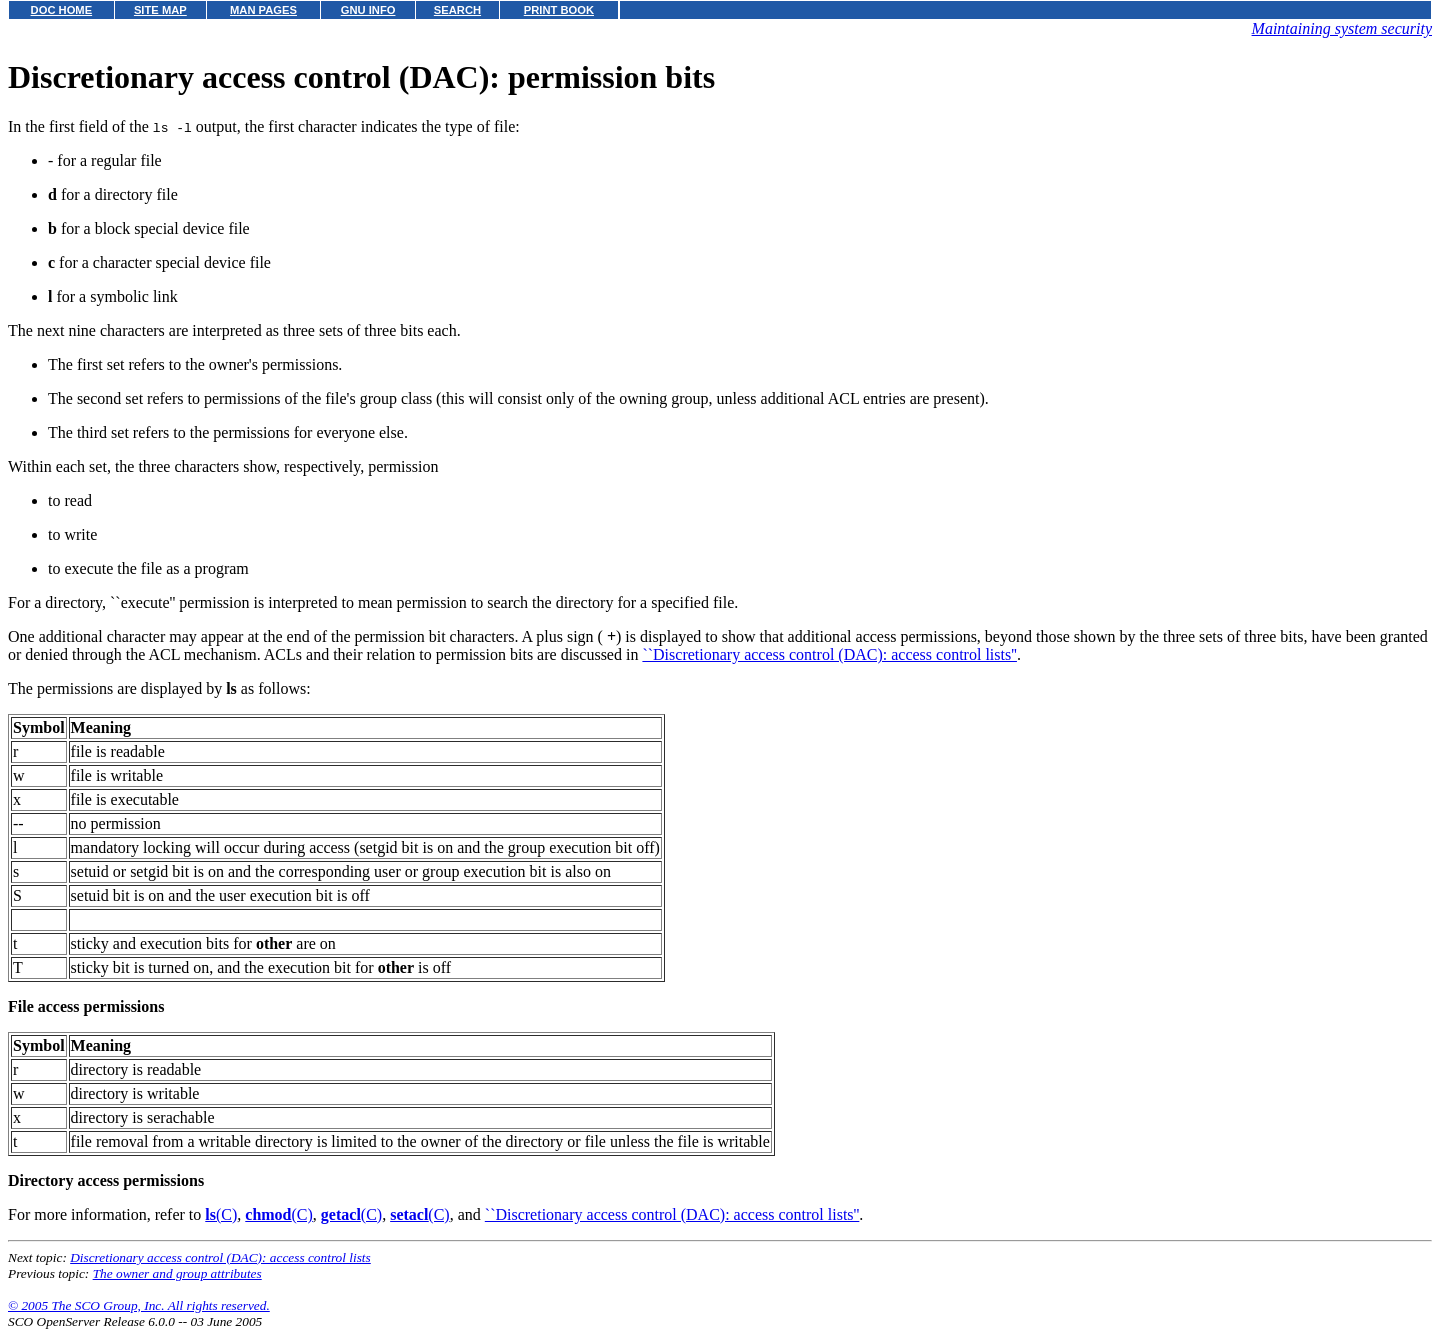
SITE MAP (160, 10)
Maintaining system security (1342, 28)
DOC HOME (62, 10)
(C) (221, 1214)
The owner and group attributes (177, 1273)
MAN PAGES (263, 10)
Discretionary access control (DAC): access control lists (220, 1257)
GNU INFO (368, 10)
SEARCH (457, 10)
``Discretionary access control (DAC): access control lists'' (829, 654)
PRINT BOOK (559, 10)
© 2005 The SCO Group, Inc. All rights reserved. (139, 1305)
